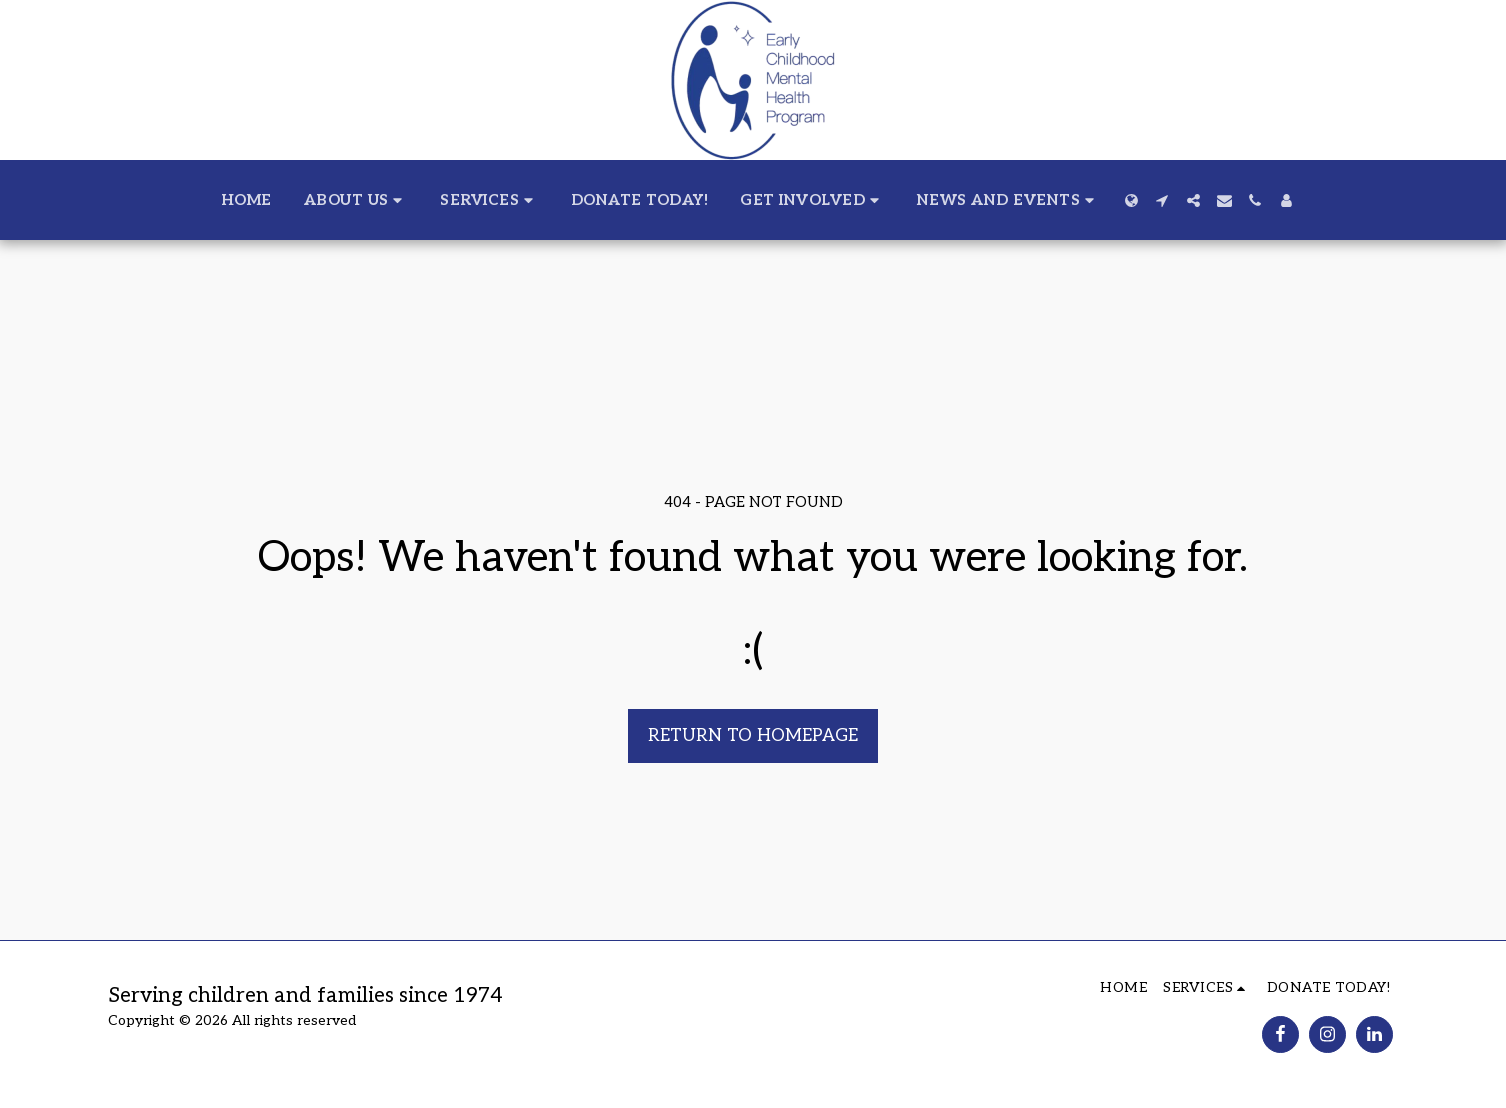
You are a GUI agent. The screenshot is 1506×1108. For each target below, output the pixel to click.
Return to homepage (753, 735)
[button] (356, 200)
